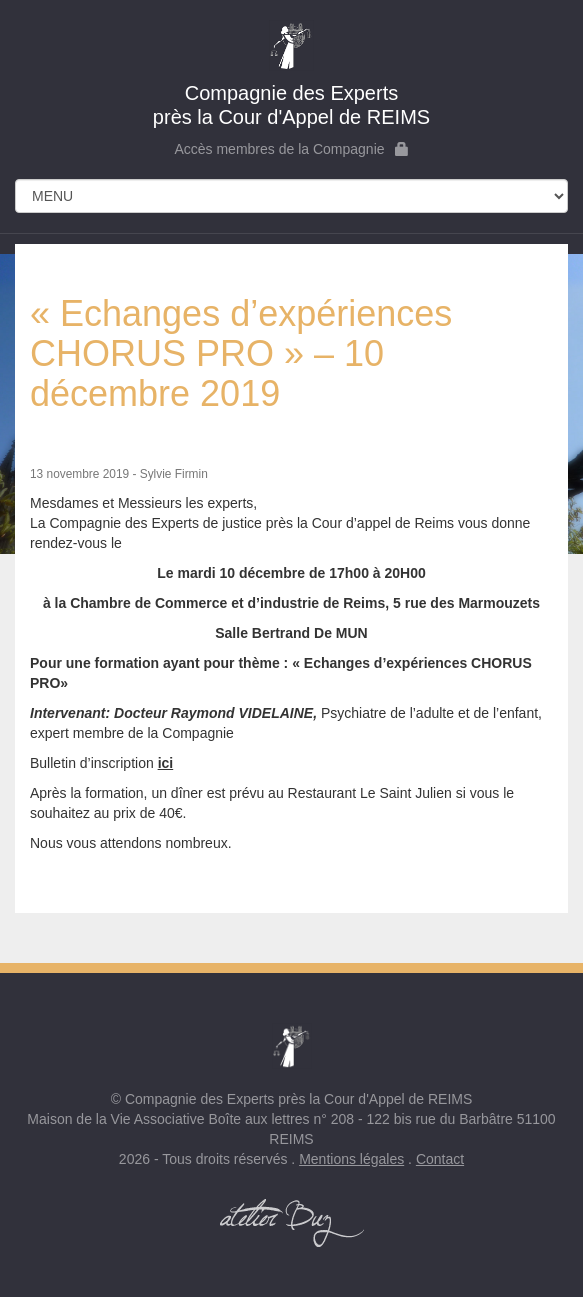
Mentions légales (351, 1159)
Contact (440, 1159)
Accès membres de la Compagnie (291, 149)
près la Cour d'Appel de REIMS (291, 74)
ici (166, 763)
